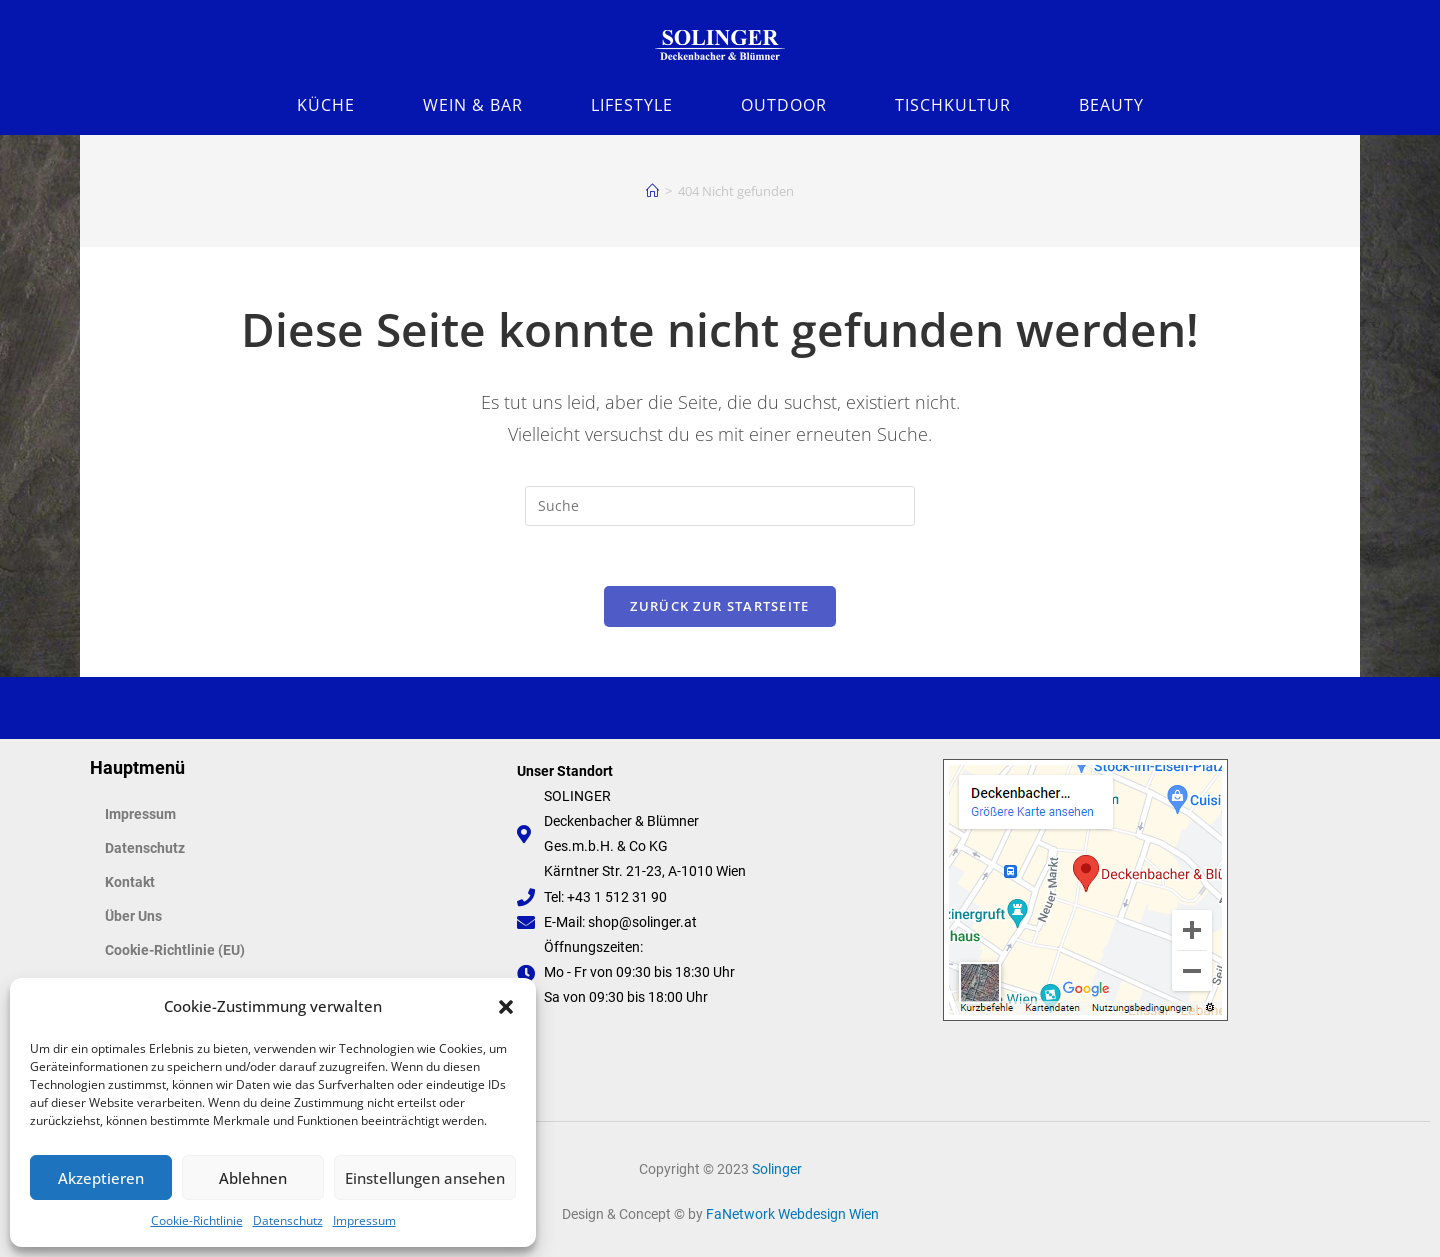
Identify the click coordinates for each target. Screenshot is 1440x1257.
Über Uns (133, 916)
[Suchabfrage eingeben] (720, 506)
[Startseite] (652, 191)
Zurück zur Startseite (719, 606)
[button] (506, 1007)
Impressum (364, 1220)
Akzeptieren (101, 1178)
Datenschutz (288, 1220)
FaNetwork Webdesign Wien (792, 1214)
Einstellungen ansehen (425, 1178)
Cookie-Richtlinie (197, 1220)
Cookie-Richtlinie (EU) (175, 950)
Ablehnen (253, 1178)
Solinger (777, 1169)
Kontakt (130, 882)
